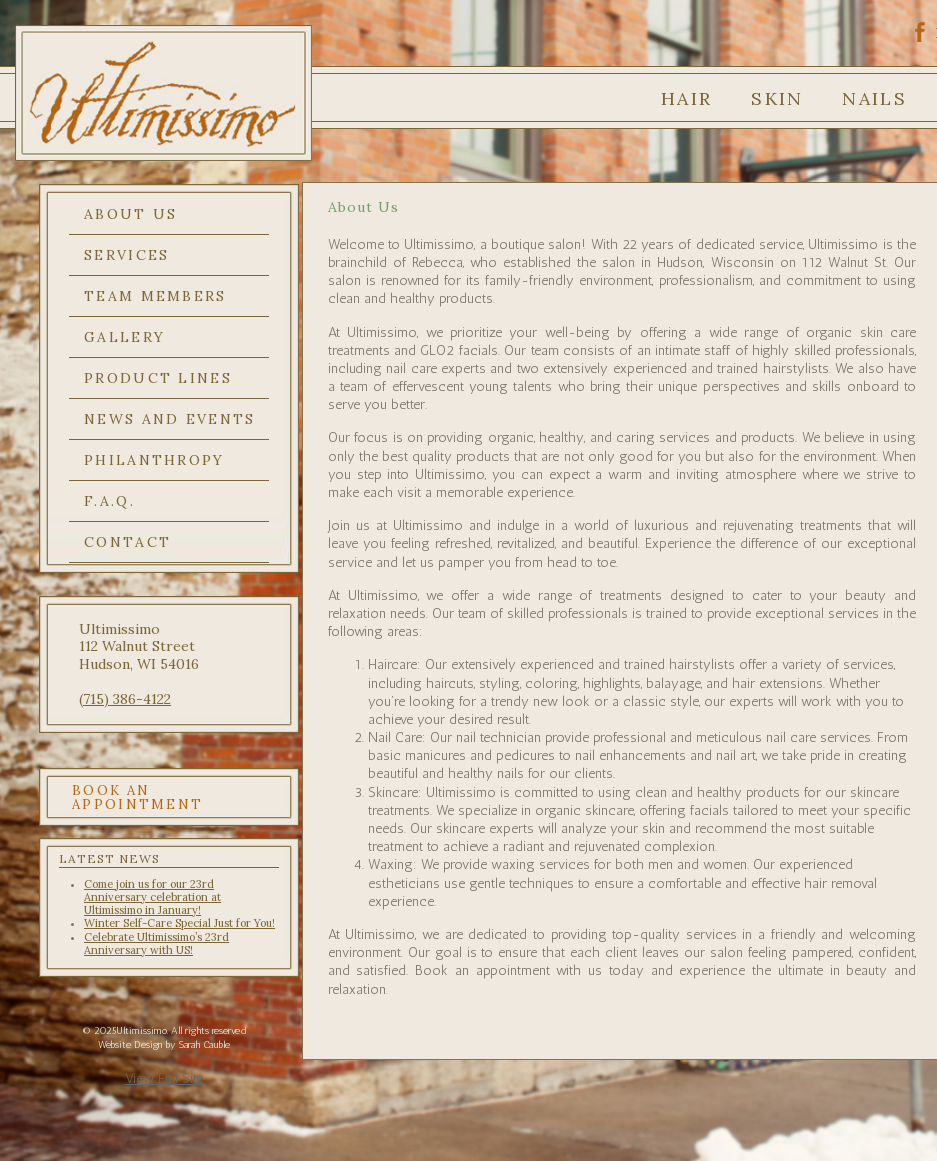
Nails (874, 98)
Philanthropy (154, 460)
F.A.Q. (109, 501)
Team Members (155, 296)
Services (126, 255)
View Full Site (164, 1078)
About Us (130, 214)
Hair (686, 98)
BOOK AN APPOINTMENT (137, 797)
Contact (127, 542)
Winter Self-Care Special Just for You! (179, 923)
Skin (777, 98)
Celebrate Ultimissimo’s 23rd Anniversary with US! (156, 943)
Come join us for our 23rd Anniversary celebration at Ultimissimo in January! (152, 897)
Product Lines (158, 378)
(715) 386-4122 (125, 699)
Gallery (124, 337)
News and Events (170, 419)
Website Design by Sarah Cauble (164, 1045)
